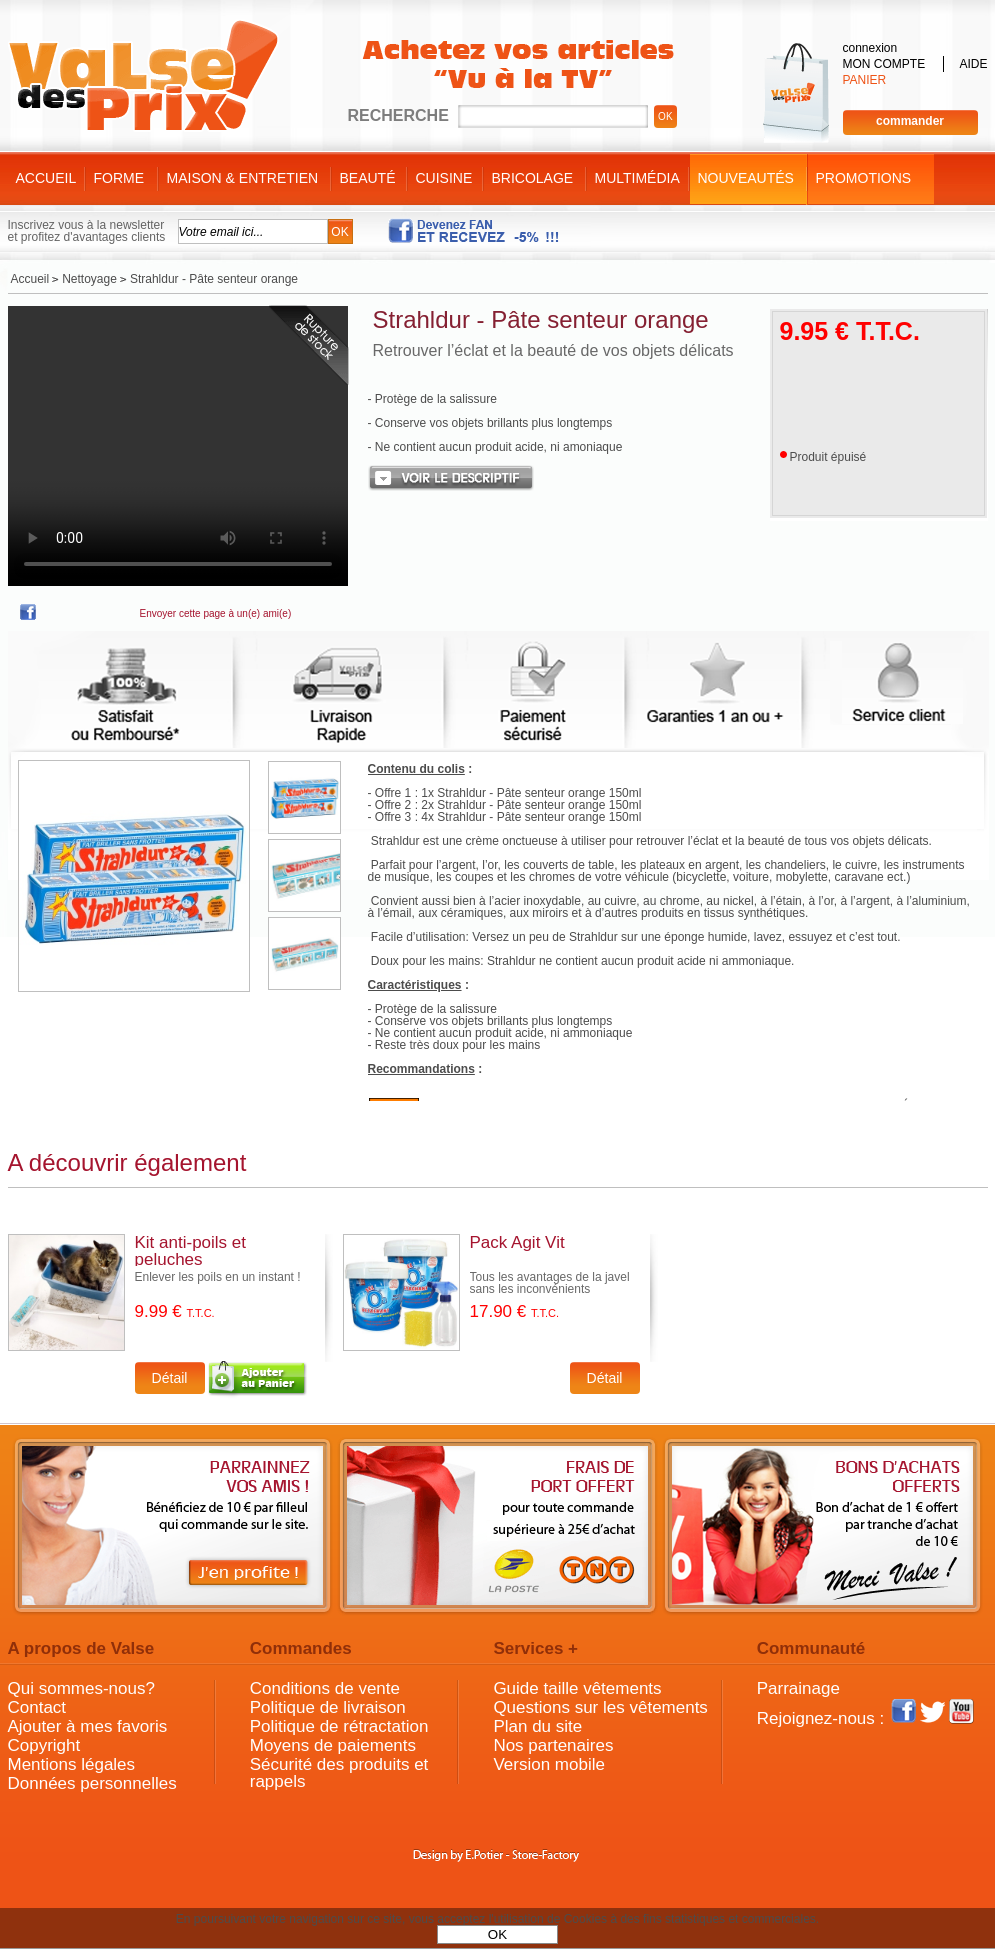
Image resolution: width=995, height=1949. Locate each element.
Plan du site (537, 1726)
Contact (37, 1707)
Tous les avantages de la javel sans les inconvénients (550, 1283)
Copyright (44, 1745)
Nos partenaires (553, 1745)
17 (515, 1311)
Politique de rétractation (339, 1726)
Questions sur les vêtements (600, 1707)
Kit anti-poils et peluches (191, 1251)
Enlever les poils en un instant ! (218, 1277)
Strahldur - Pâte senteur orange (541, 319)
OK (497, 1934)
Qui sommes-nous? (81, 1688)
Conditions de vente (325, 1688)
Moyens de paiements (333, 1745)
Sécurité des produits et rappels (339, 1773)
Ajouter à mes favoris (88, 1726)
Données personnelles (92, 1783)
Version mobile (549, 1764)
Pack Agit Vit (517, 1242)
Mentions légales (72, 1764)
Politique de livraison (328, 1707)
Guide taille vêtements (577, 1688)
